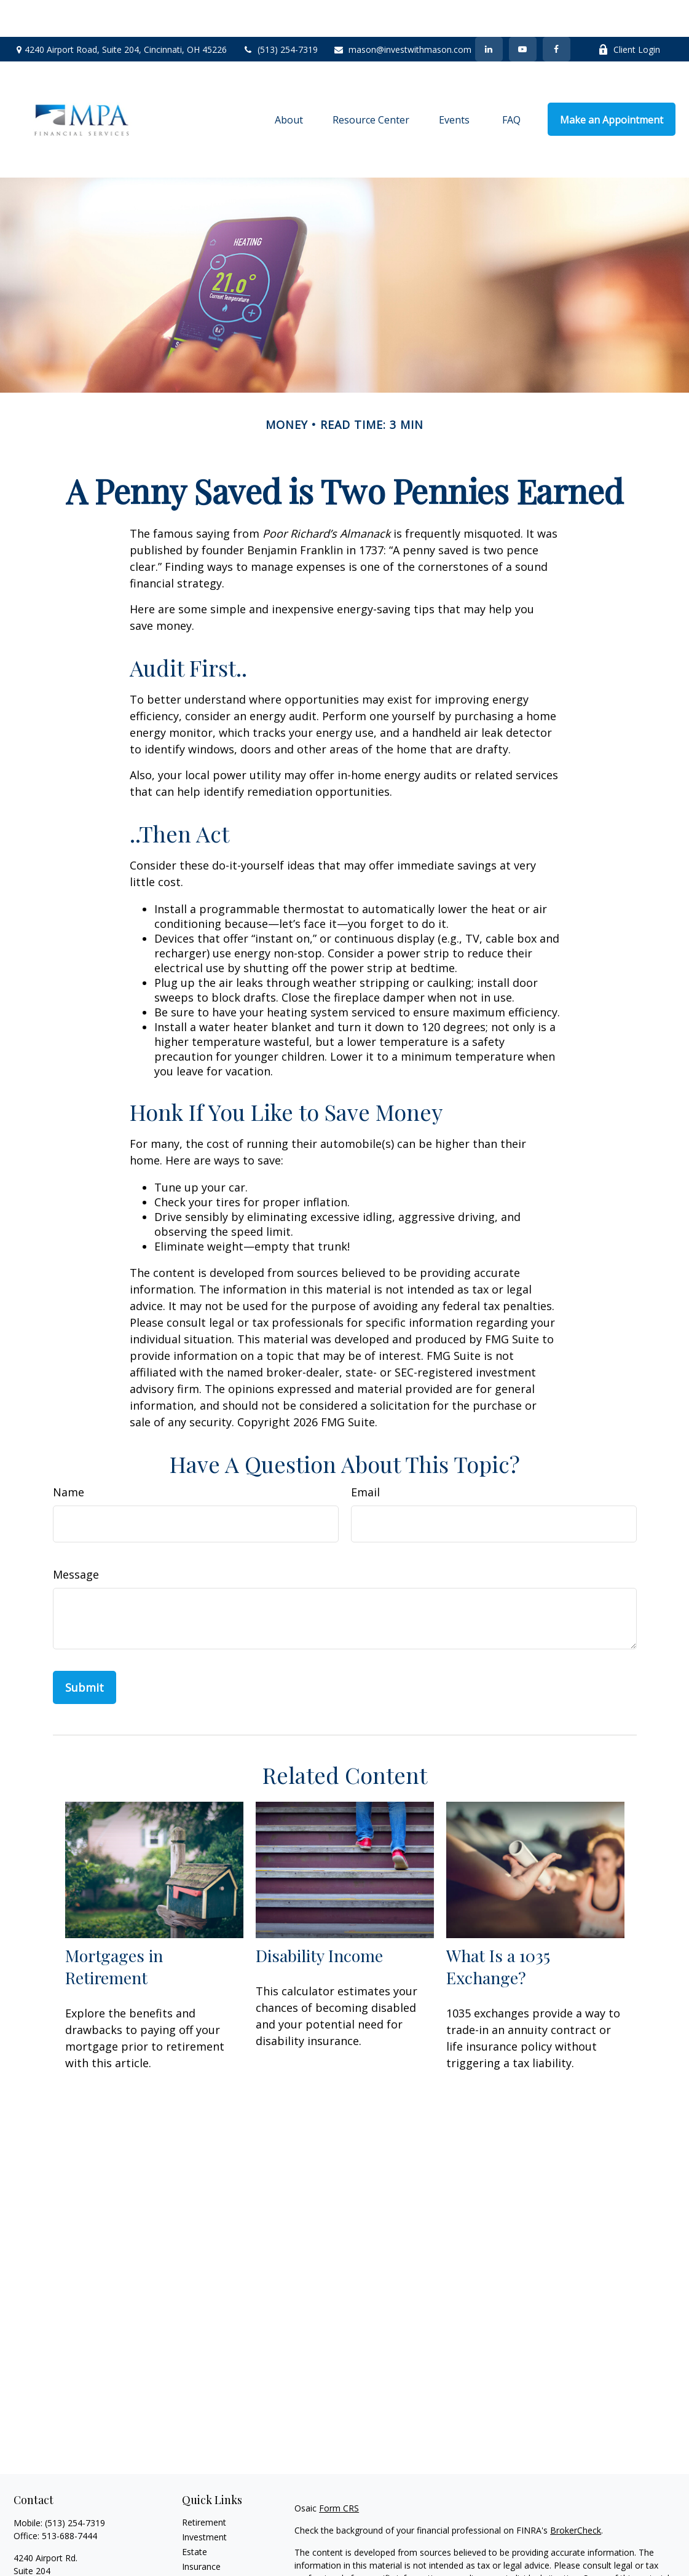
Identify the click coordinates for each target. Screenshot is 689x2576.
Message (76, 1537)
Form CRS (339, 2471)
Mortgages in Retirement (114, 1929)
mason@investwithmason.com (402, 12)
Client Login (629, 12)
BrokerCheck (575, 2493)
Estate (194, 2515)
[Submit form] (84, 1650)
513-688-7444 (69, 2499)
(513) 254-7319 (280, 12)
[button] (289, 82)
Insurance (201, 2529)
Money (196, 2559)
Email (365, 1455)
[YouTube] (523, 12)
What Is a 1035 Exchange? (498, 1929)
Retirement (204, 2485)
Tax (189, 2544)
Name (68, 1455)
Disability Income (319, 1918)
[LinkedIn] (489, 12)
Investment (204, 2500)
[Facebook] (556, 12)
